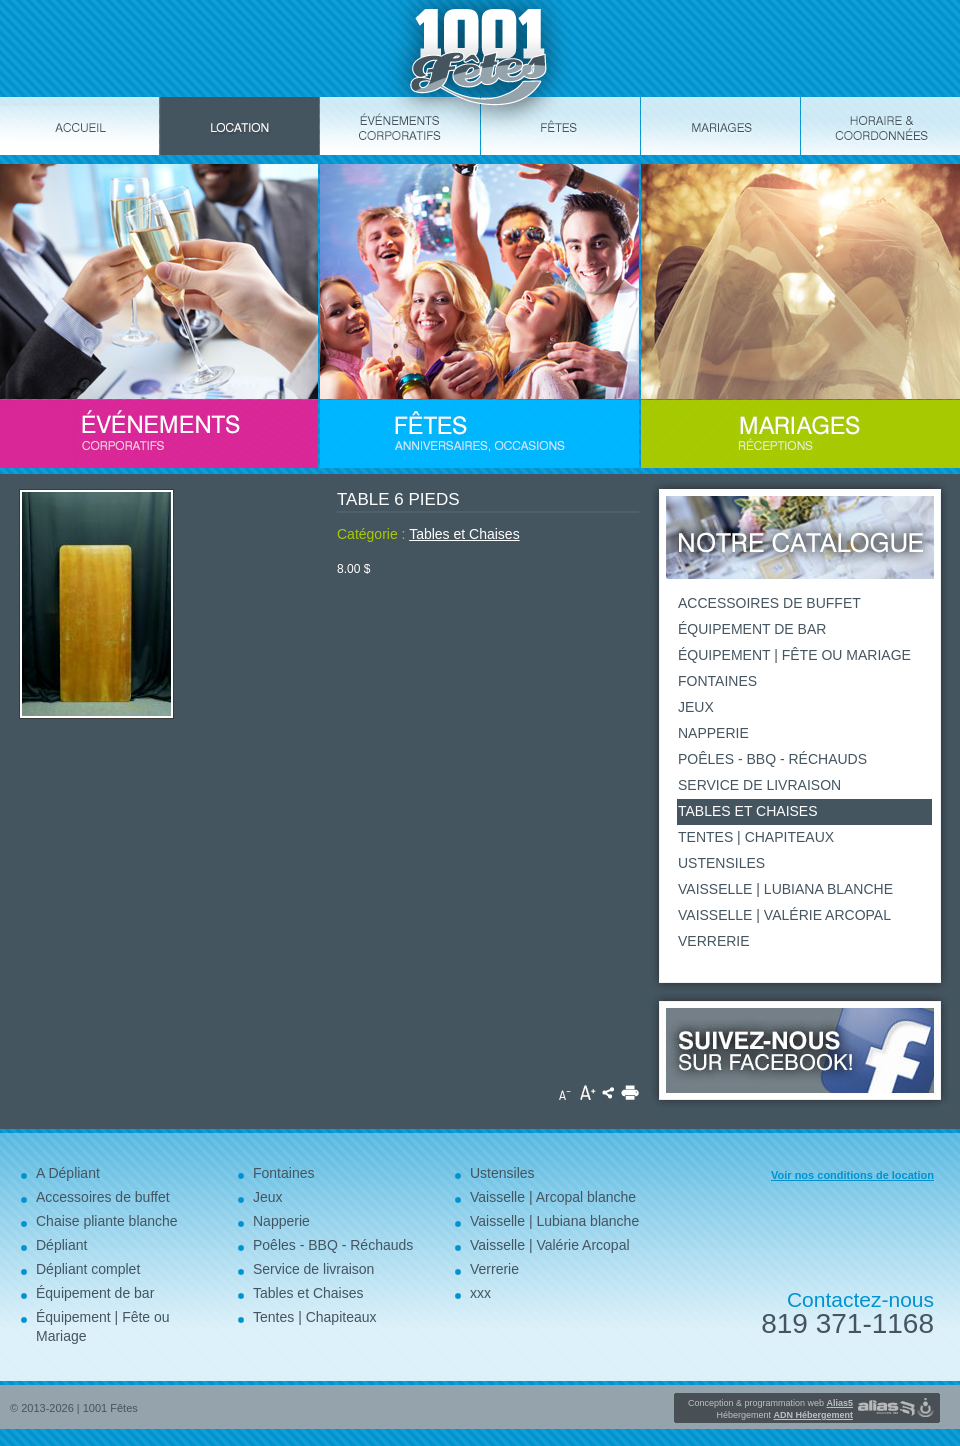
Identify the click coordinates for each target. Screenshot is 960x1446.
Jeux (696, 707)
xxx (480, 1293)
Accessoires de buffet (769, 603)
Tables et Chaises (464, 534)
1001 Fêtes (110, 1408)
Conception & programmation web (770, 1403)
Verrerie (714, 941)
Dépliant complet (88, 1269)
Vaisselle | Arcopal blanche (553, 1197)
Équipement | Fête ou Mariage (794, 655)
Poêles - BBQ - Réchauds (772, 759)
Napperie (713, 733)
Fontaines (717, 681)
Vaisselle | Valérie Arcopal (784, 915)
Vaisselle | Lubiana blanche (785, 889)
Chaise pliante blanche (107, 1221)
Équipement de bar (752, 629)
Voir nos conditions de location (852, 1175)
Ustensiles (721, 863)
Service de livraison (759, 785)
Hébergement (784, 1415)
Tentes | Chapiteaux (756, 837)
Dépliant (61, 1245)
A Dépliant (68, 1173)
